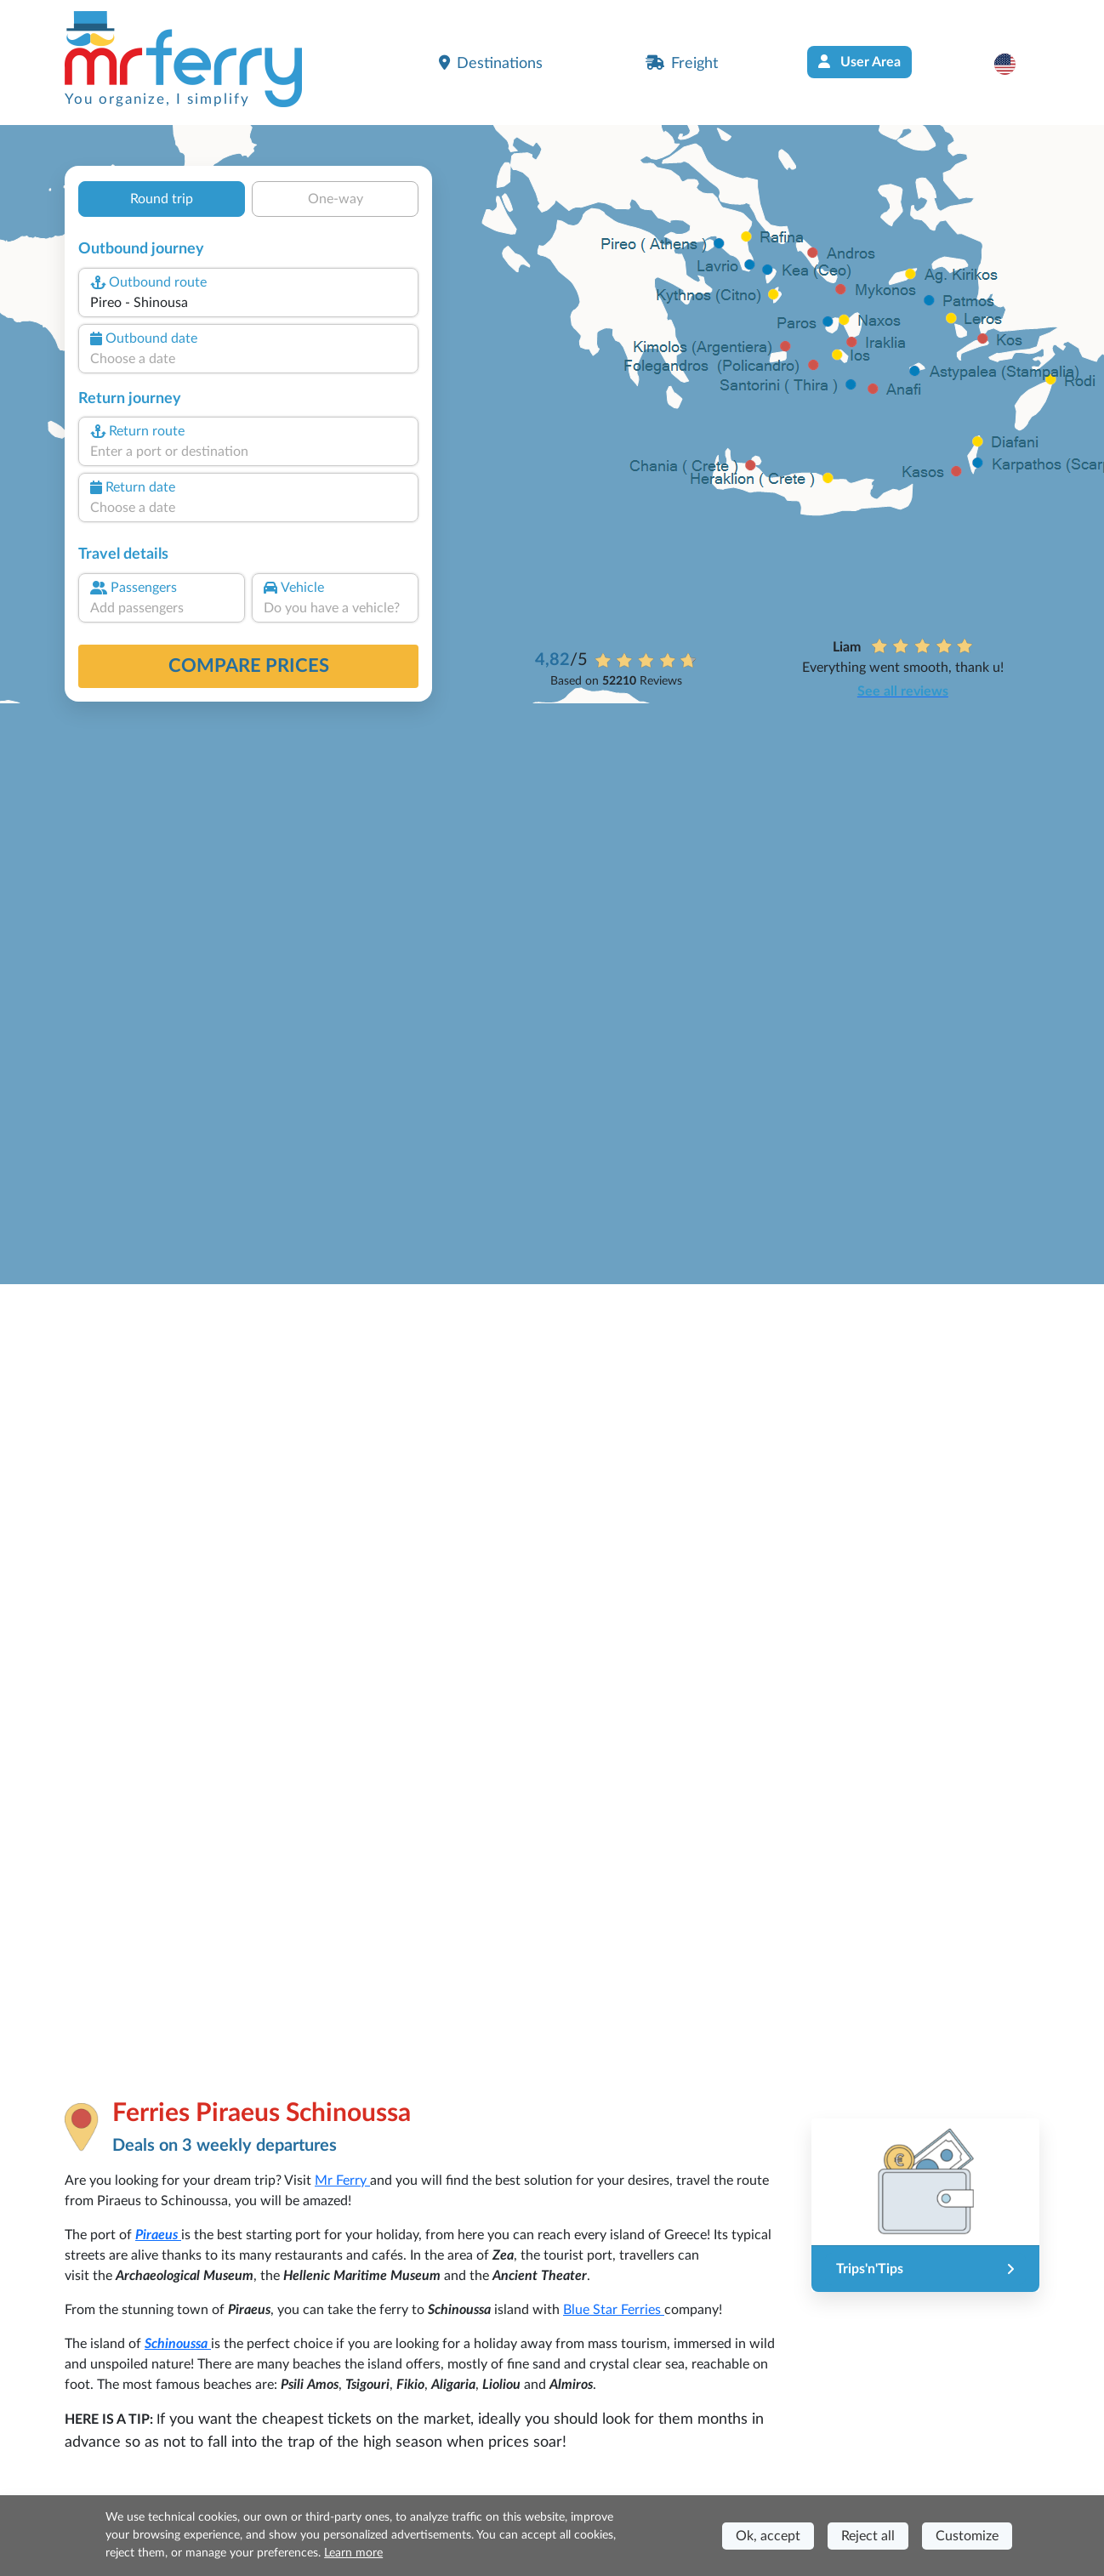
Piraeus (158, 2235)
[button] (1013, 64)
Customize (967, 2536)
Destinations (491, 63)
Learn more (353, 2553)
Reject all (868, 2536)
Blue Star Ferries (613, 2310)
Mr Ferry (342, 2180)
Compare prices (248, 666)
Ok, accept (768, 2536)
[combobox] (248, 303)
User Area (859, 61)
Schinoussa (178, 2344)
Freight (682, 63)
